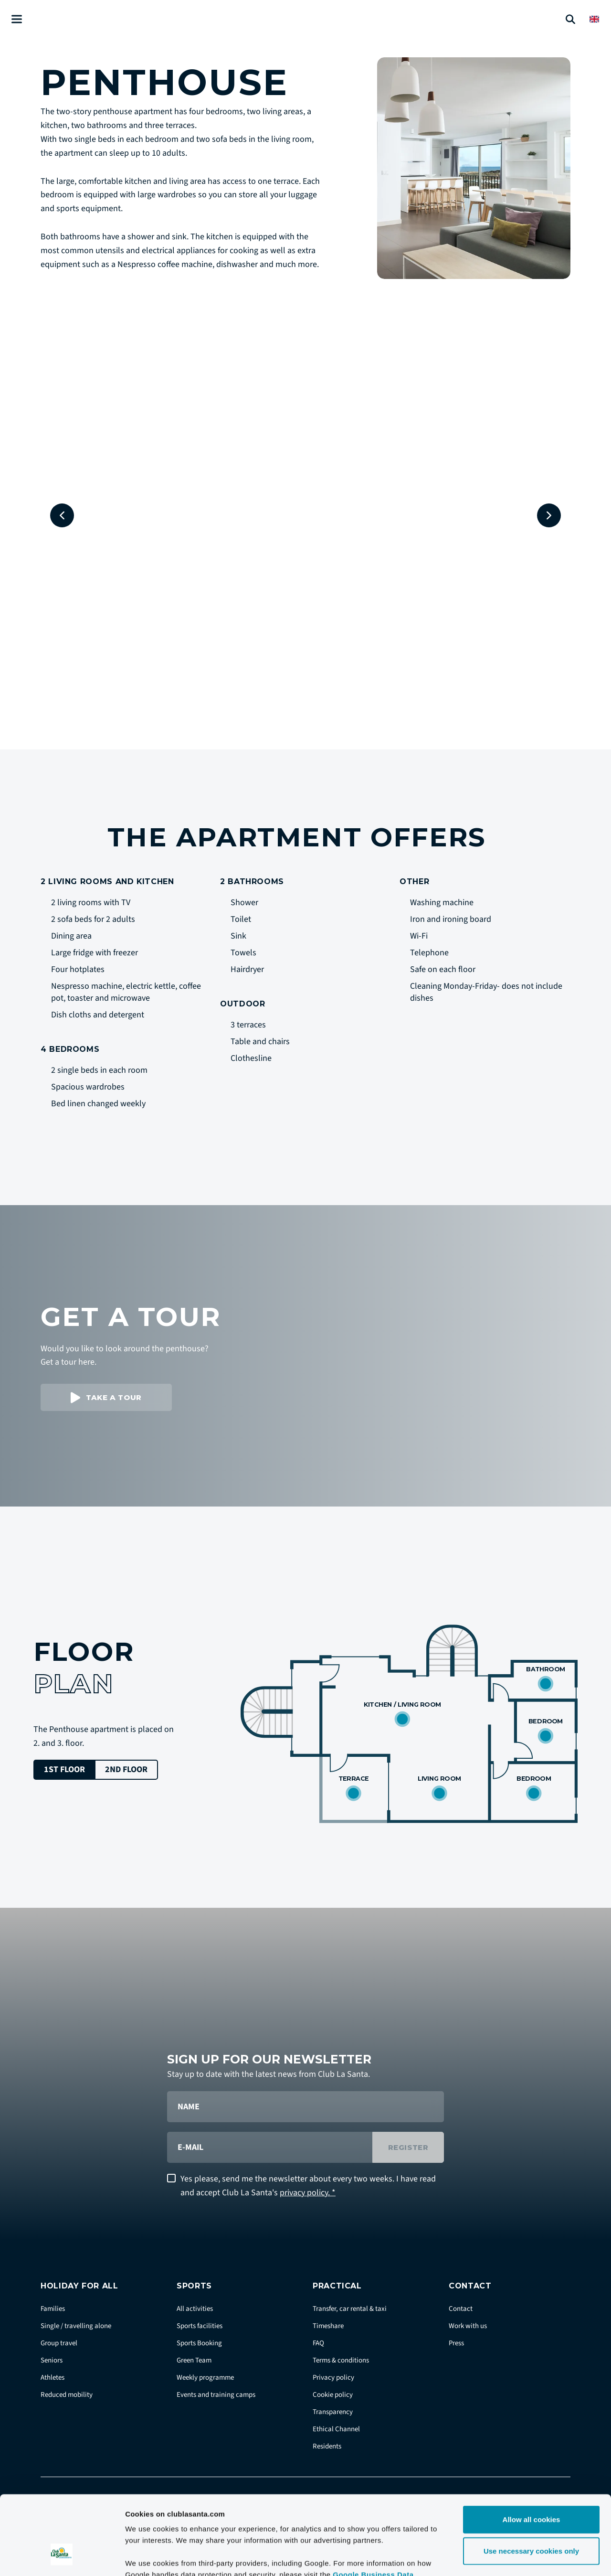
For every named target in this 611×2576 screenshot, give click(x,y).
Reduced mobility (67, 2395)
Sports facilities (199, 2326)
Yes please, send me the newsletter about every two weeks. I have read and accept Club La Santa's (308, 2186)
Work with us (468, 2326)
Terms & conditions (341, 2360)
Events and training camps (216, 2395)
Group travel (59, 2343)
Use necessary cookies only (531, 2483)
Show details (501, 2557)
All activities (195, 2309)
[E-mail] (269, 2147)
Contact (461, 2309)
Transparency (333, 2412)
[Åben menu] (16, 19)
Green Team (194, 2360)
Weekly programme (205, 2378)
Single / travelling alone (76, 2326)
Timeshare (328, 2326)
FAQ (318, 2343)
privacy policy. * (308, 2193)
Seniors (52, 2360)
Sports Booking (199, 2343)
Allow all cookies (531, 2452)
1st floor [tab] (64, 1769)
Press (456, 2343)
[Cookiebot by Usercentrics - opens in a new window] (62, 2557)
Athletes (52, 2378)
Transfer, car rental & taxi (350, 2309)
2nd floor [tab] (126, 1769)
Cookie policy (333, 2395)
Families (53, 2309)
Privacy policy (333, 2378)
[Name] (305, 2106)
